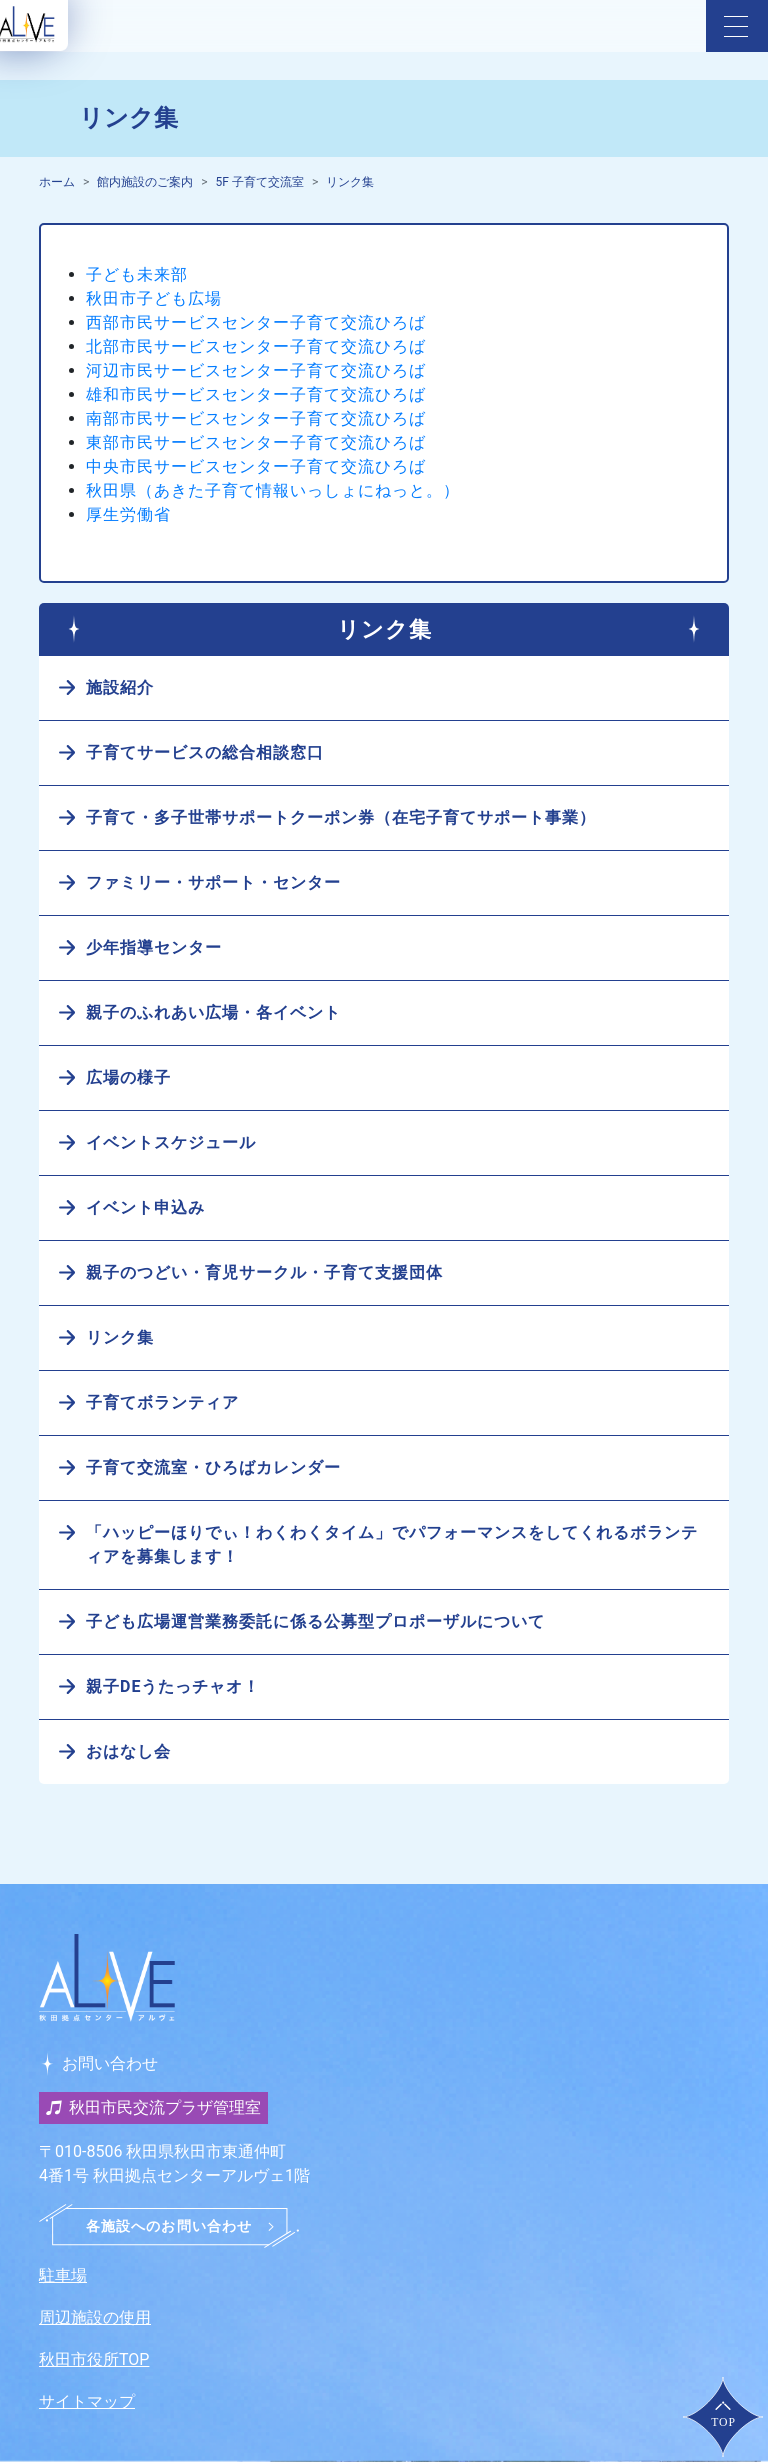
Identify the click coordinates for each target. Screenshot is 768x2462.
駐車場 (63, 2275)
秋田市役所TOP (94, 2359)
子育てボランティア (162, 1402)
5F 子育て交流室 (260, 182)
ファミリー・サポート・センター (213, 882)
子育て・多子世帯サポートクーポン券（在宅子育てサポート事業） (341, 817)
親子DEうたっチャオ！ (173, 1686)
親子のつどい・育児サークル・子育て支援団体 (264, 1272)
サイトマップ (87, 2401)
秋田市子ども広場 (154, 298)
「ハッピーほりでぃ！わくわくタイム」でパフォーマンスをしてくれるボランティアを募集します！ (392, 1544)
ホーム (57, 182)
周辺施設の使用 (95, 2317)
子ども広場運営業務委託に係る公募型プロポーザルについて (315, 1621)
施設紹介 (120, 687)
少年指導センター (154, 947)
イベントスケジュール (171, 1142)
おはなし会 (128, 1751)
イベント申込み (145, 1207)
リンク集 (350, 182)
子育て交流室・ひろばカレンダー (213, 1467)
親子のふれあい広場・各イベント (213, 1012)
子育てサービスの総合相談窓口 (205, 752)
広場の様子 (128, 1077)
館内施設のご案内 (145, 182)
